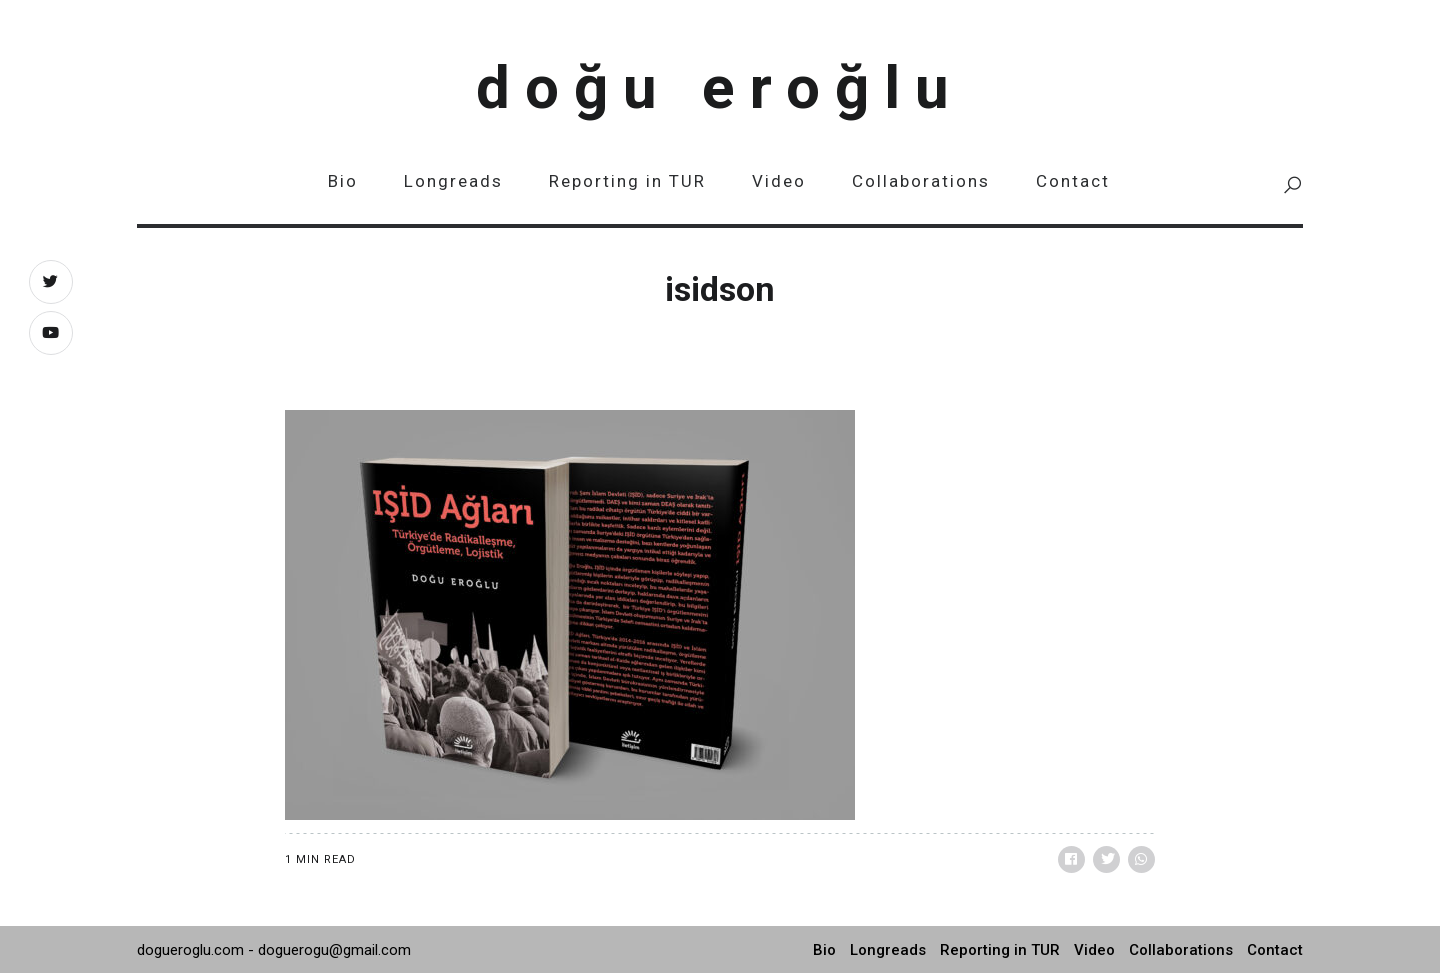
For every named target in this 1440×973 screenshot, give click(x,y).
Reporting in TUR (627, 181)
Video (779, 181)
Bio (343, 181)
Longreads (453, 181)
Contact (1073, 181)
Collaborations (921, 181)
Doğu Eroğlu (720, 87)
